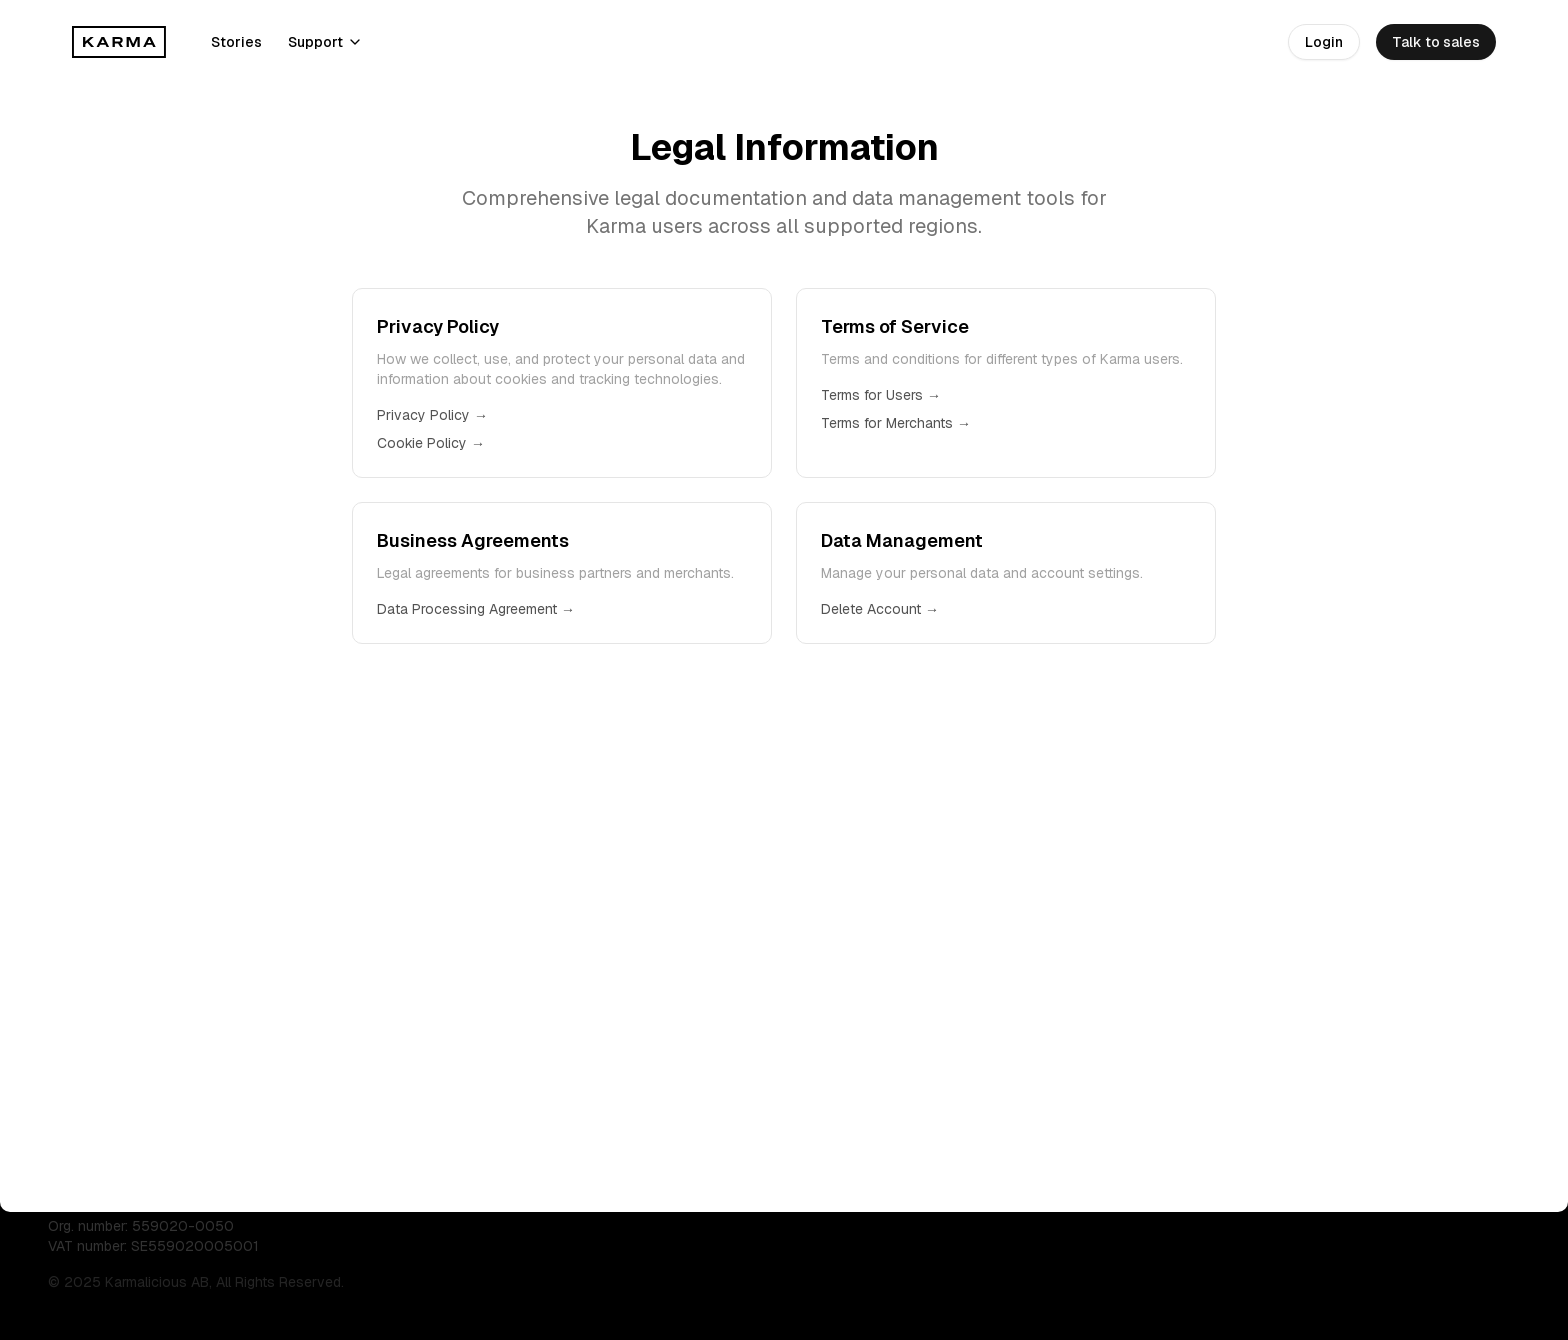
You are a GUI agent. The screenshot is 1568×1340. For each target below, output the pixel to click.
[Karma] (119, 42)
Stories (236, 42)
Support (325, 42)
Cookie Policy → (431, 443)
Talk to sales (1436, 42)
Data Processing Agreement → (476, 609)
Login (1324, 42)
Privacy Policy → (432, 415)
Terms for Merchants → (896, 423)
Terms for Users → (881, 395)
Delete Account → (880, 609)
